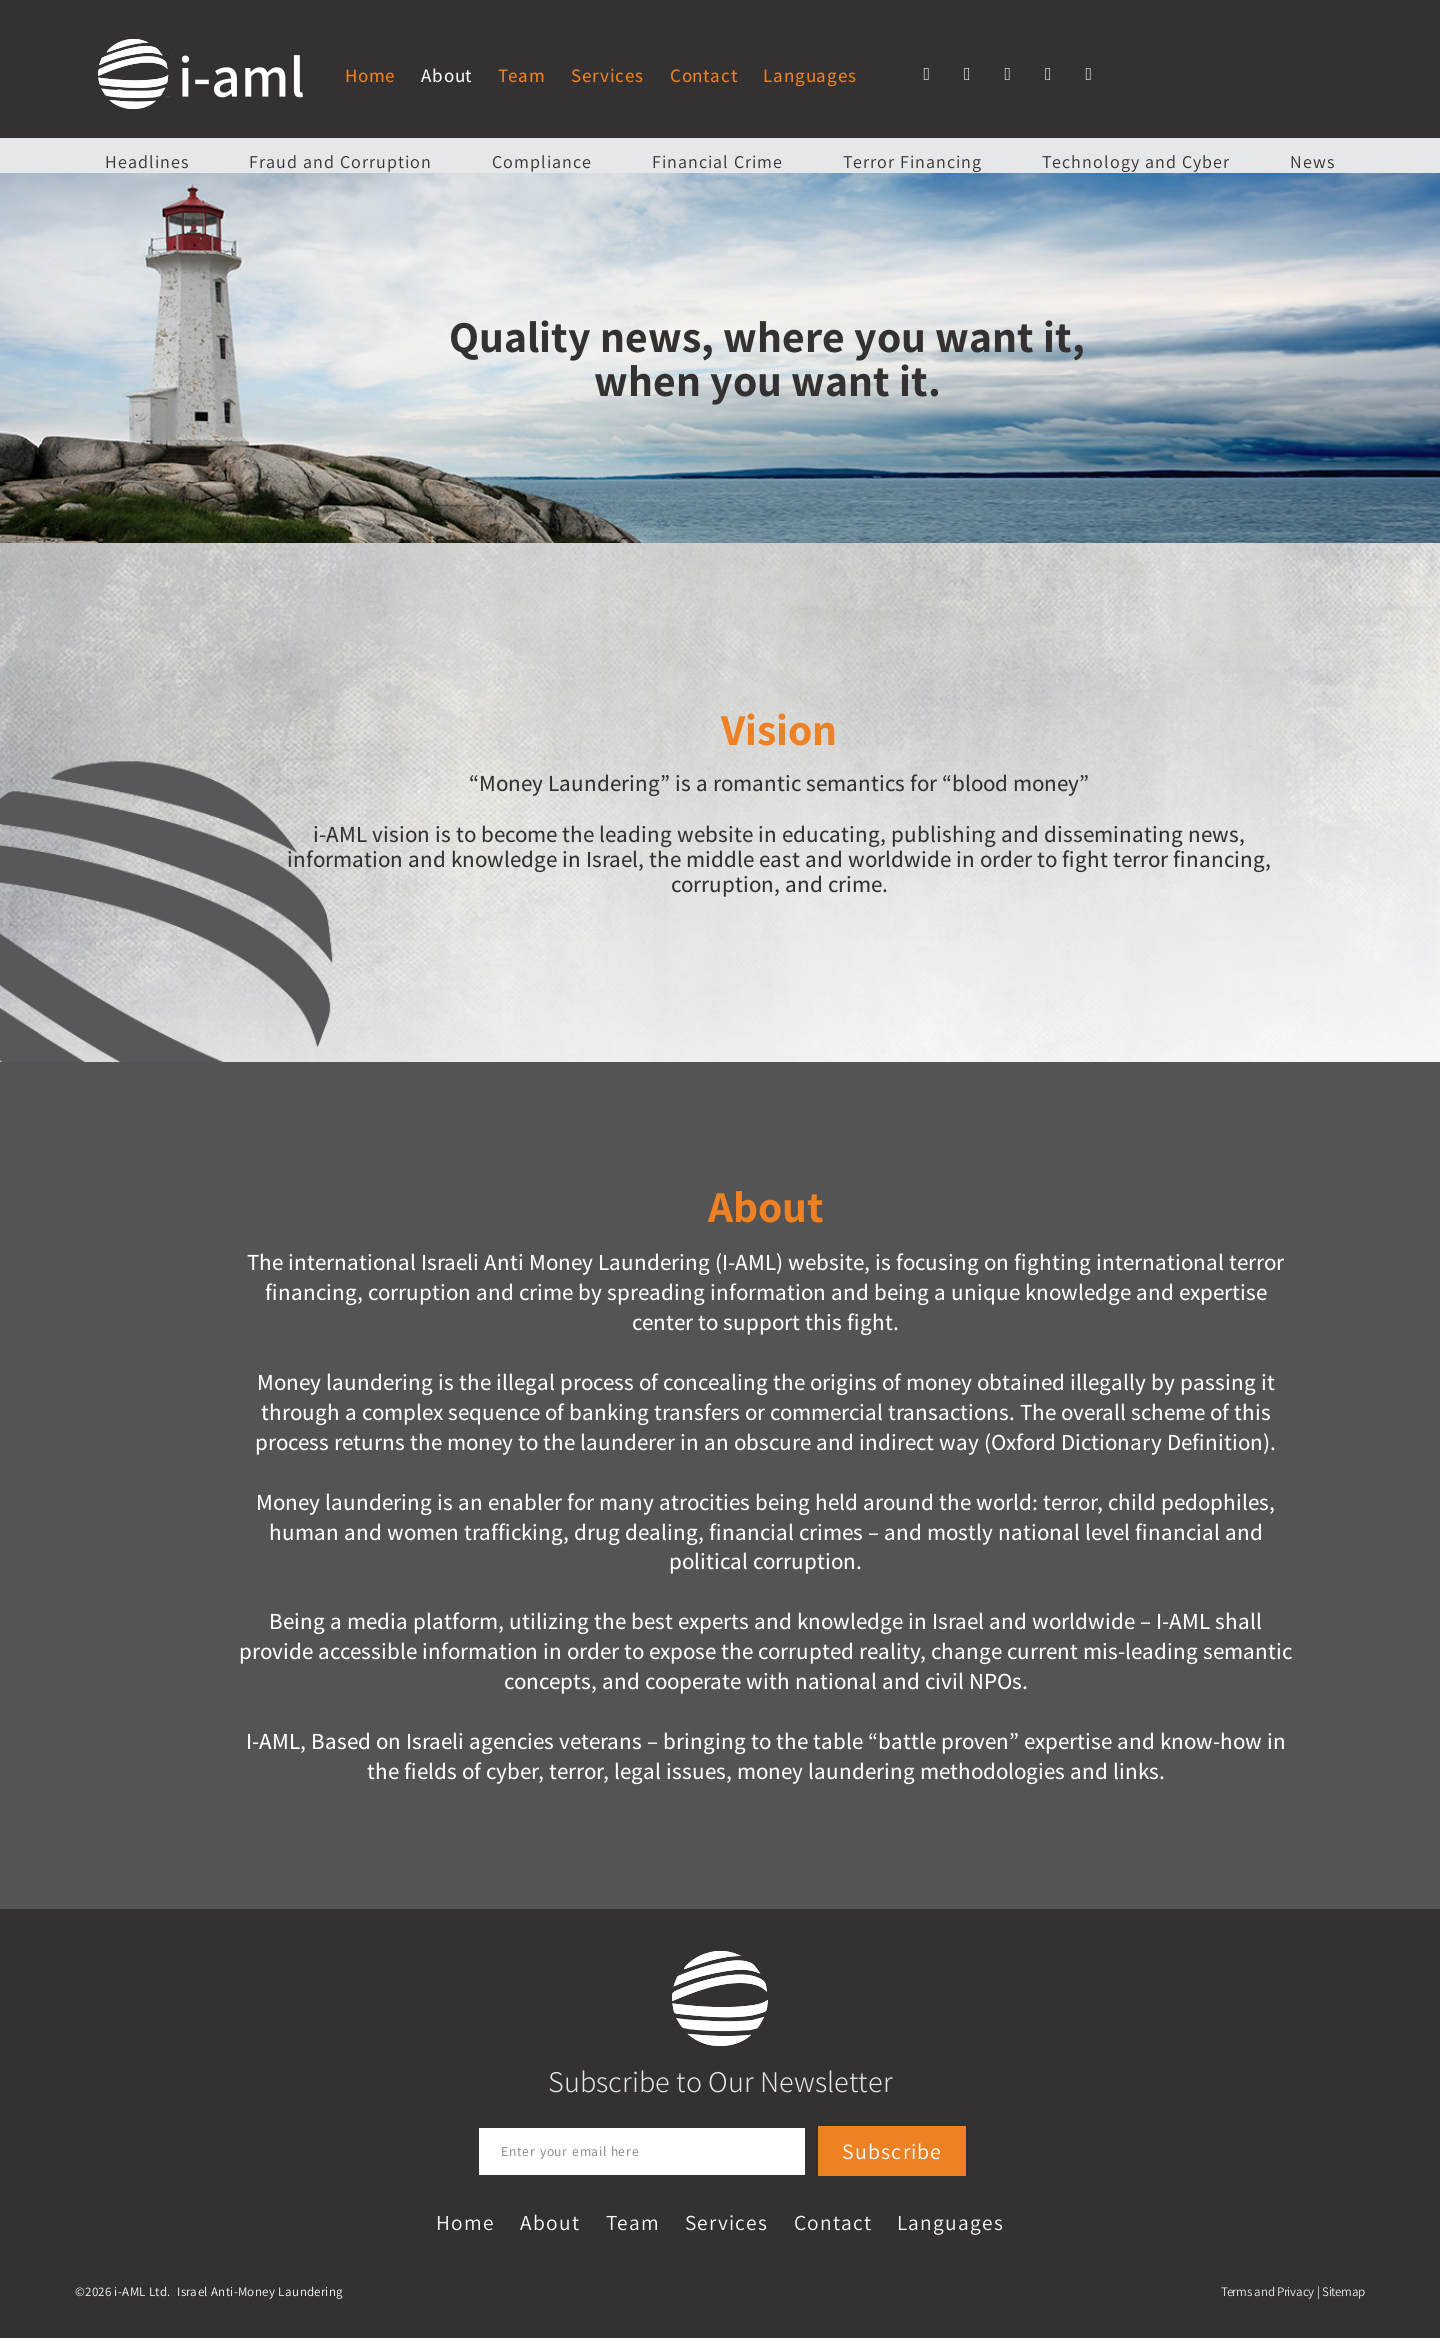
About (446, 75)
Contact (704, 75)
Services (607, 75)
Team (521, 75)
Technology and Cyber (1136, 161)
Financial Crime (717, 161)
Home (370, 75)
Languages (809, 75)
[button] (927, 74)
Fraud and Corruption (340, 161)
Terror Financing (912, 161)
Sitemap (1343, 2292)
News (1312, 161)
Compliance (542, 161)
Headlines (147, 161)
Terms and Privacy (1267, 2292)
